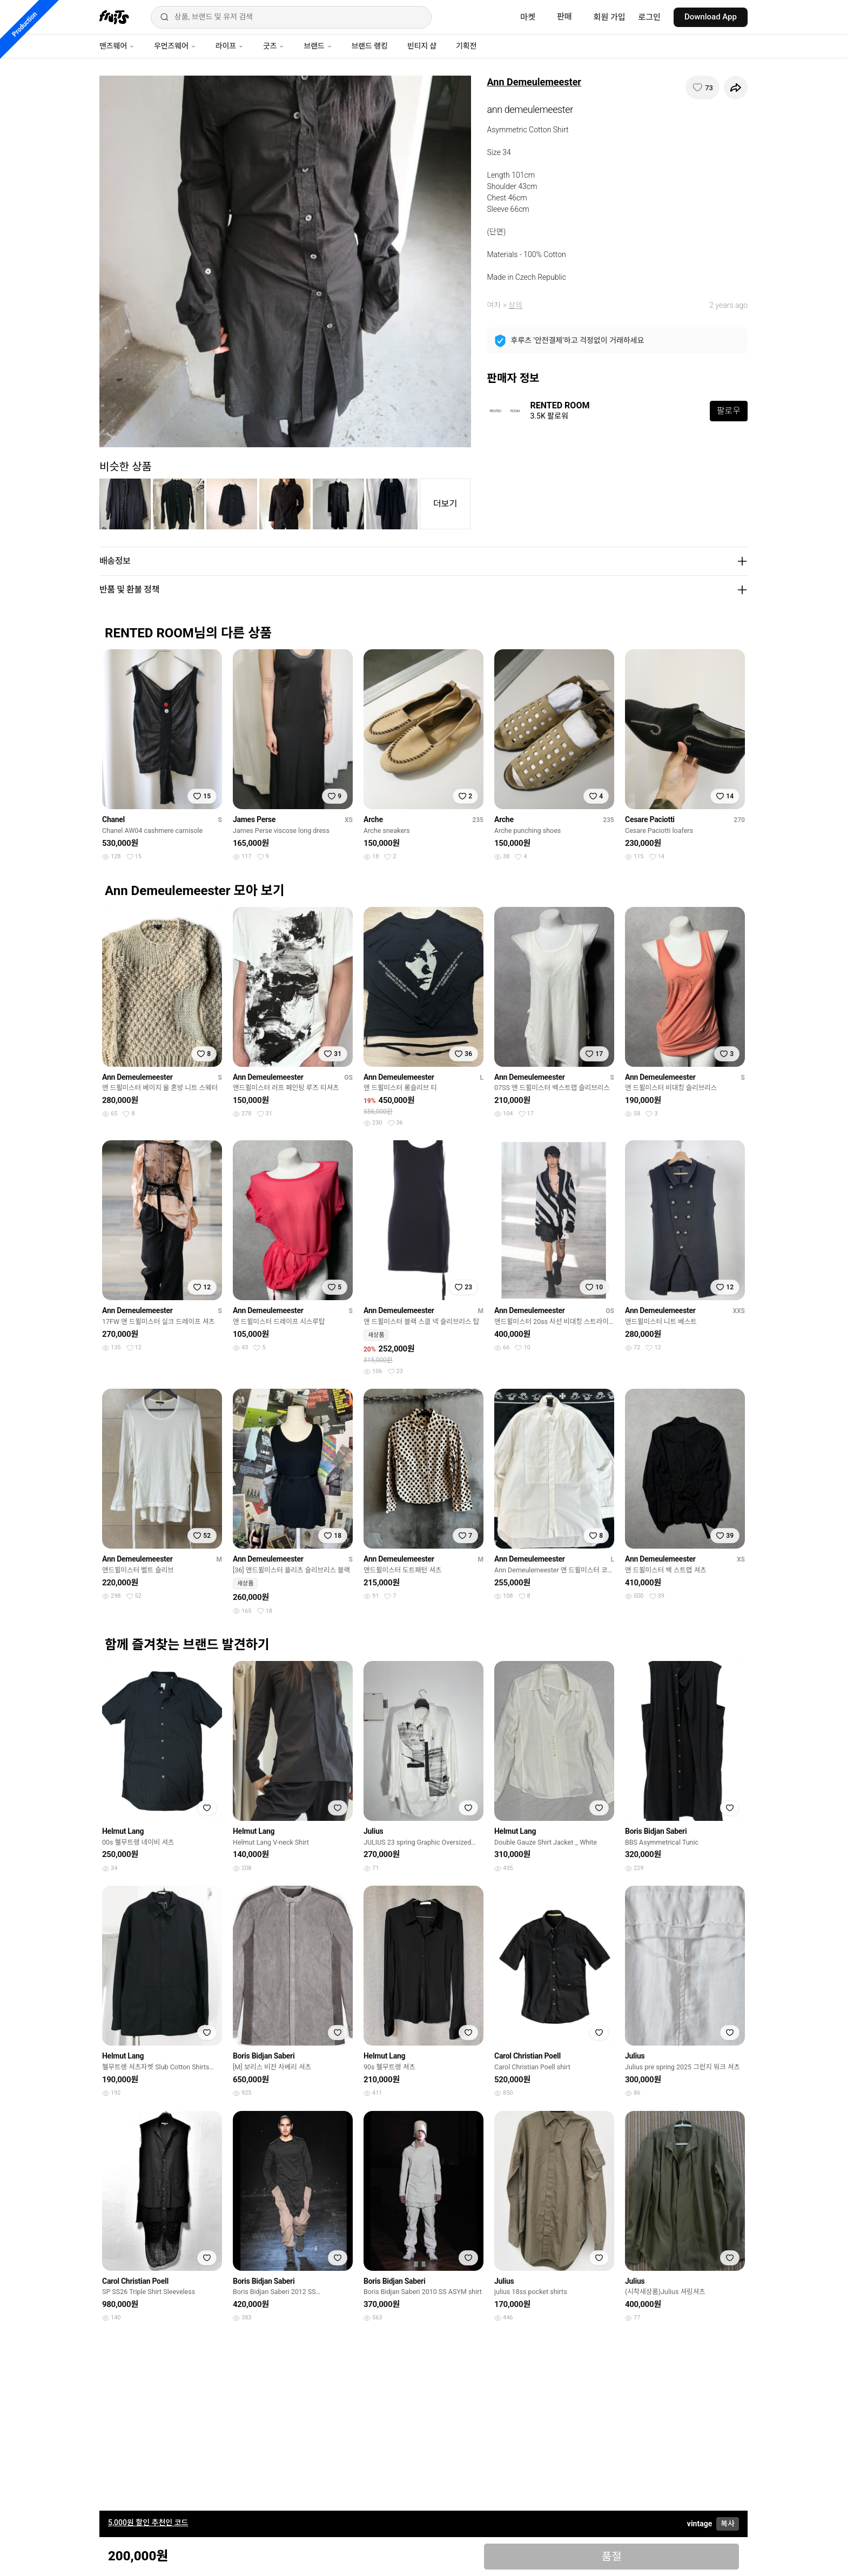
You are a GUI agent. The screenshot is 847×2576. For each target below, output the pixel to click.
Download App (710, 17)
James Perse (254, 819)
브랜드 (318, 46)
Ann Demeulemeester (534, 82)
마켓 (527, 17)
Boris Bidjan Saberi (656, 1831)
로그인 (649, 17)
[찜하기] (702, 87)
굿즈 (273, 46)
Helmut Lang (123, 1831)
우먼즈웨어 (175, 46)
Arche (373, 819)
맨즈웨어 (117, 46)
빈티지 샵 (421, 46)
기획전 (466, 46)
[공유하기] (736, 87)
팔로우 (729, 411)
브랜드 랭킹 (370, 46)
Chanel (113, 819)
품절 (612, 2556)
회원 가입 (610, 17)
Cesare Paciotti (650, 819)
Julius (373, 1831)
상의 (515, 305)
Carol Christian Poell (527, 2056)
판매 (564, 17)
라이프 (230, 46)
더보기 (445, 504)
